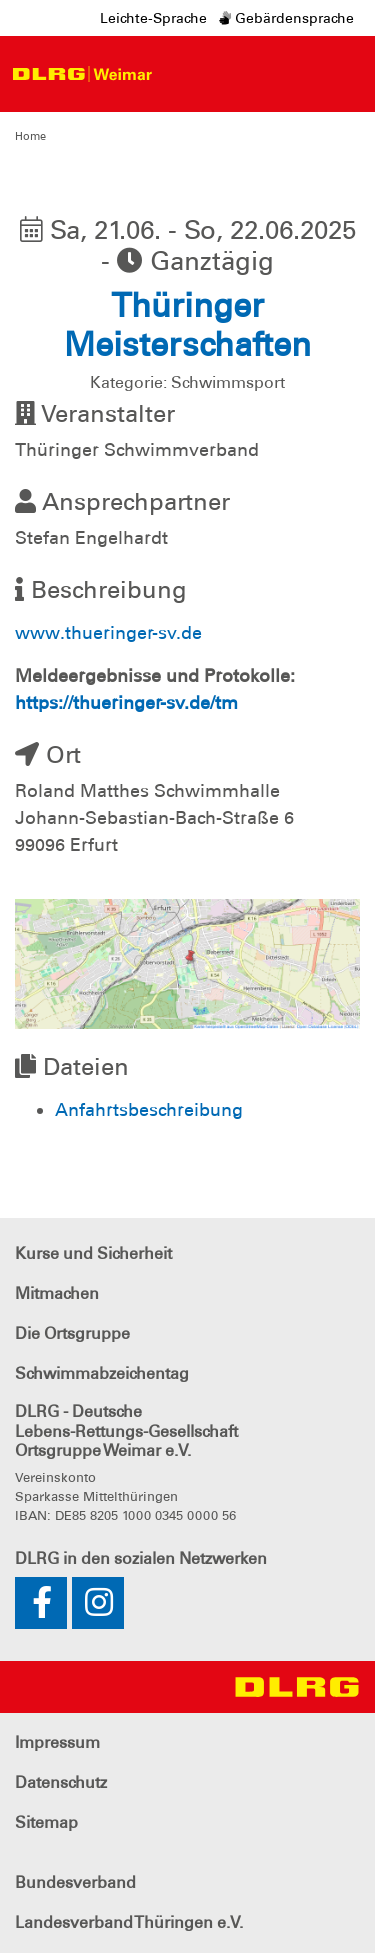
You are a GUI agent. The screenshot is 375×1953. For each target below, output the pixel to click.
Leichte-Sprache (153, 18)
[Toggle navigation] (181, 74)
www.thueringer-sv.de (108, 633)
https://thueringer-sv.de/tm (126, 703)
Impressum (57, 1742)
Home (30, 136)
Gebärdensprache (286, 18)
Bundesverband (75, 1882)
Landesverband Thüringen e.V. (129, 1922)
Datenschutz (61, 1782)
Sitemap (46, 1822)
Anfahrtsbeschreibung (149, 1110)
